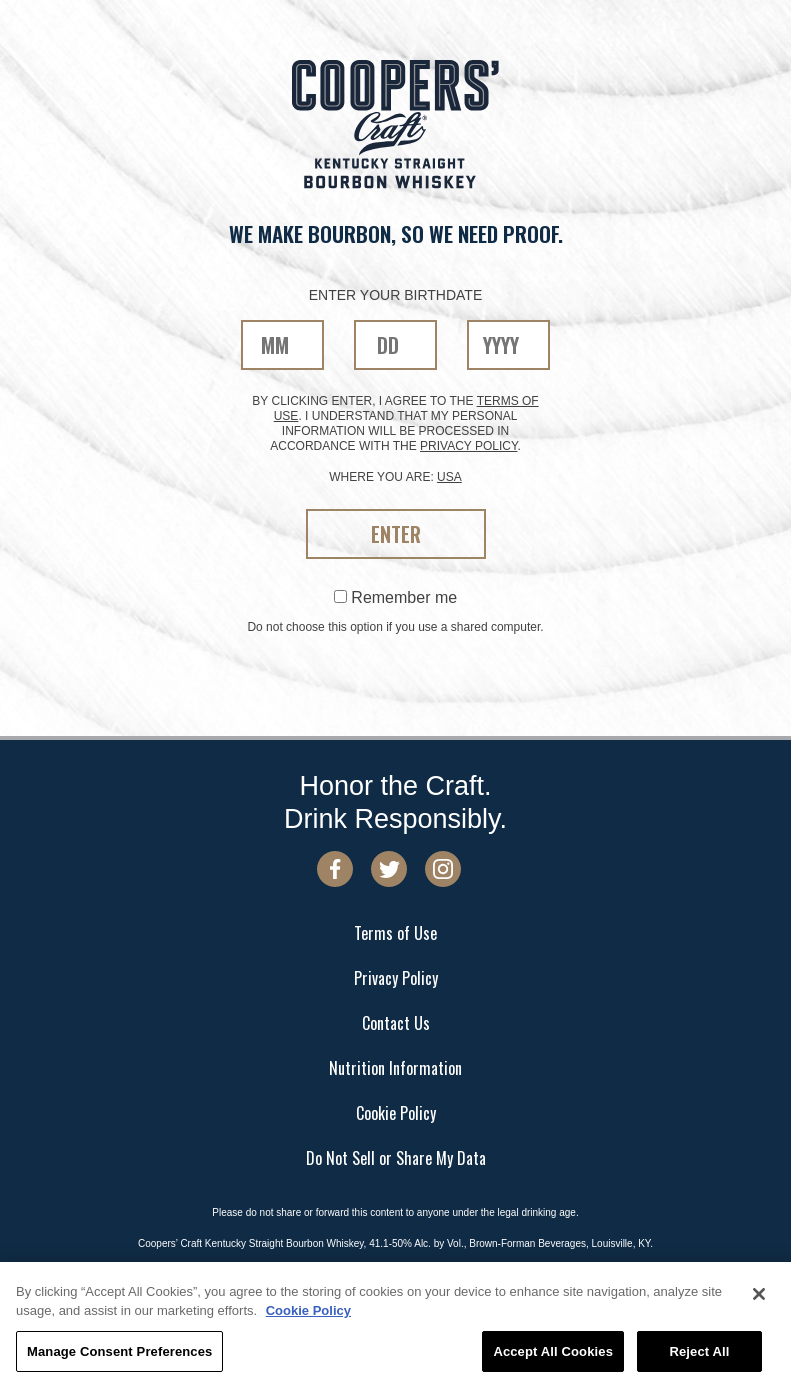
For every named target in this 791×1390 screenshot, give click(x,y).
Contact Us (396, 1023)
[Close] (759, 1298)
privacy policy (468, 446)
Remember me (395, 597)
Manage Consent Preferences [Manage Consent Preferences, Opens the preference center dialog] (119, 1356)
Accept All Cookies (553, 1356)
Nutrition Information (395, 1068)
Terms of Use (395, 933)
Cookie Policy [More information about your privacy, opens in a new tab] (308, 1315)
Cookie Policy (396, 1113)
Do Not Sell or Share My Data (396, 1158)
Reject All (699, 1356)
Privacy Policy (396, 978)
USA (449, 477)
